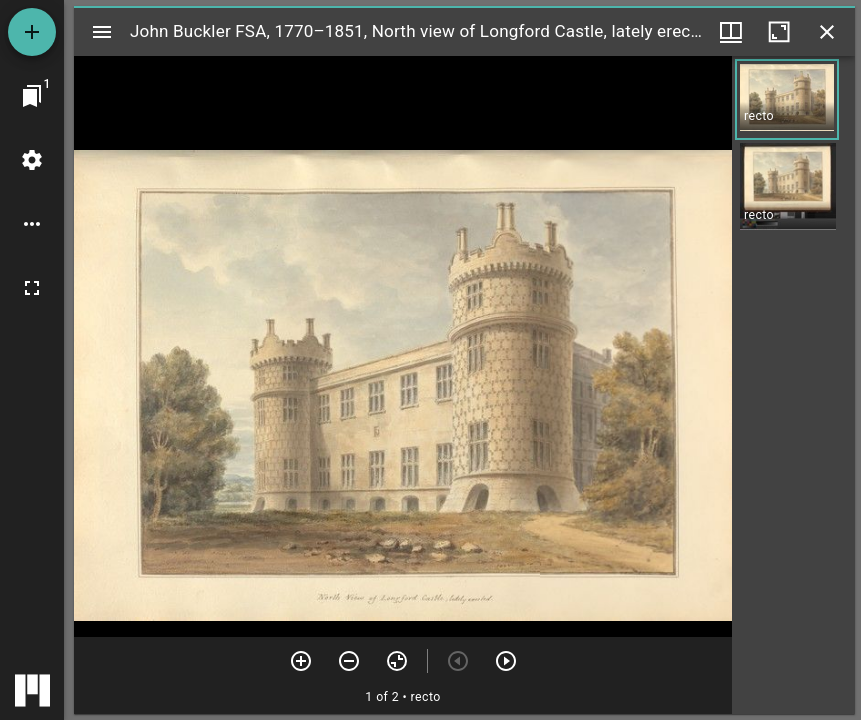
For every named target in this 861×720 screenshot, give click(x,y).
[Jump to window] (32, 96)
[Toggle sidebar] (102, 32)
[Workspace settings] (32, 160)
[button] (787, 99)
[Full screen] (32, 288)
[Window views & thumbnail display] (731, 32)
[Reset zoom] (397, 661)
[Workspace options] (32, 224)
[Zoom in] (301, 661)
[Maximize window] (779, 32)
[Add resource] (32, 32)
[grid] (793, 385)
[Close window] (827, 32)
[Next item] (506, 661)
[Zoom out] (349, 661)
